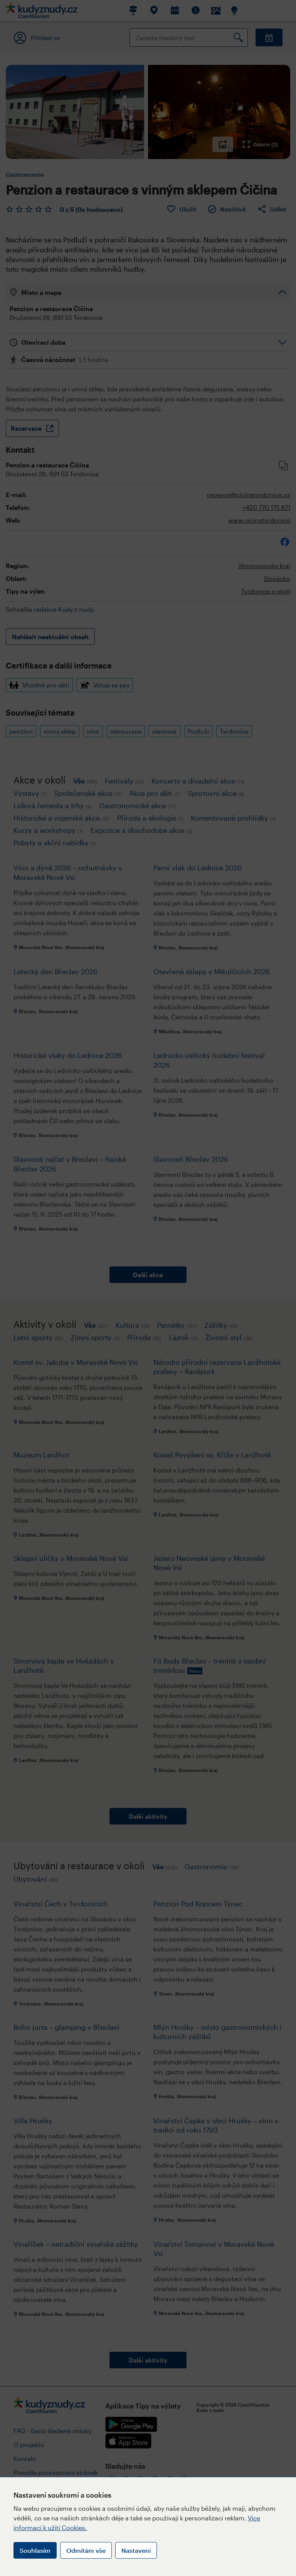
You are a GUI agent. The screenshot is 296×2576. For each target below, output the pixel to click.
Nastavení (136, 2550)
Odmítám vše (86, 2550)
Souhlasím (35, 2550)
